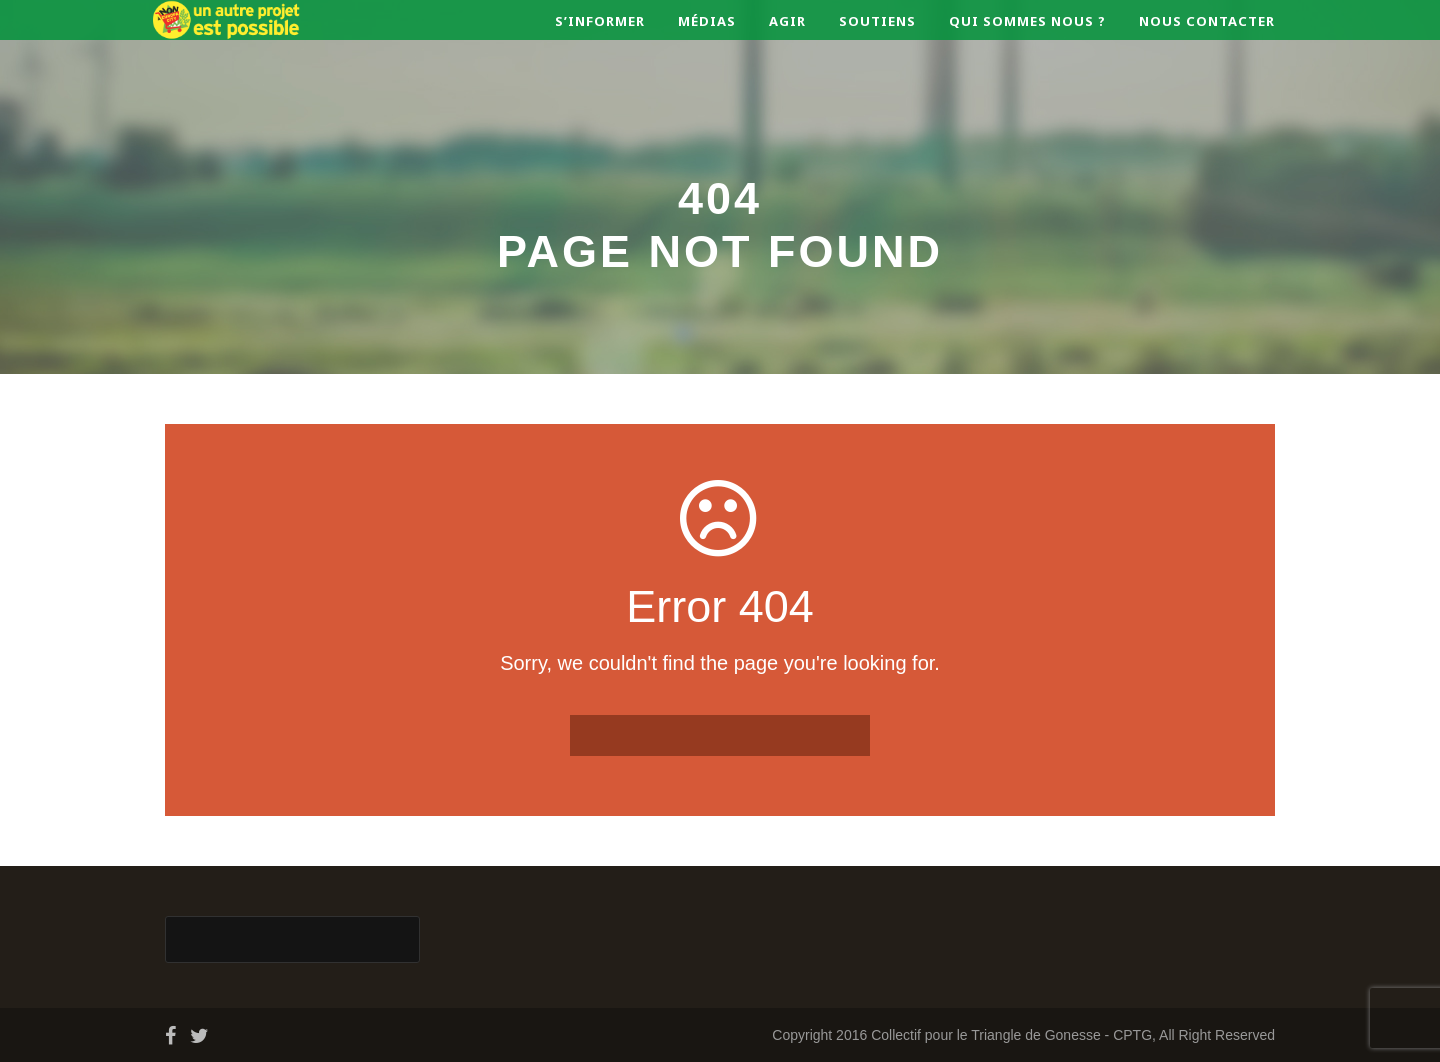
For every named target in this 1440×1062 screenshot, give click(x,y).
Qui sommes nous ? (1027, 21)
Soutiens (877, 21)
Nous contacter (1207, 21)
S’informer (600, 21)
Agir (787, 21)
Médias (707, 21)
